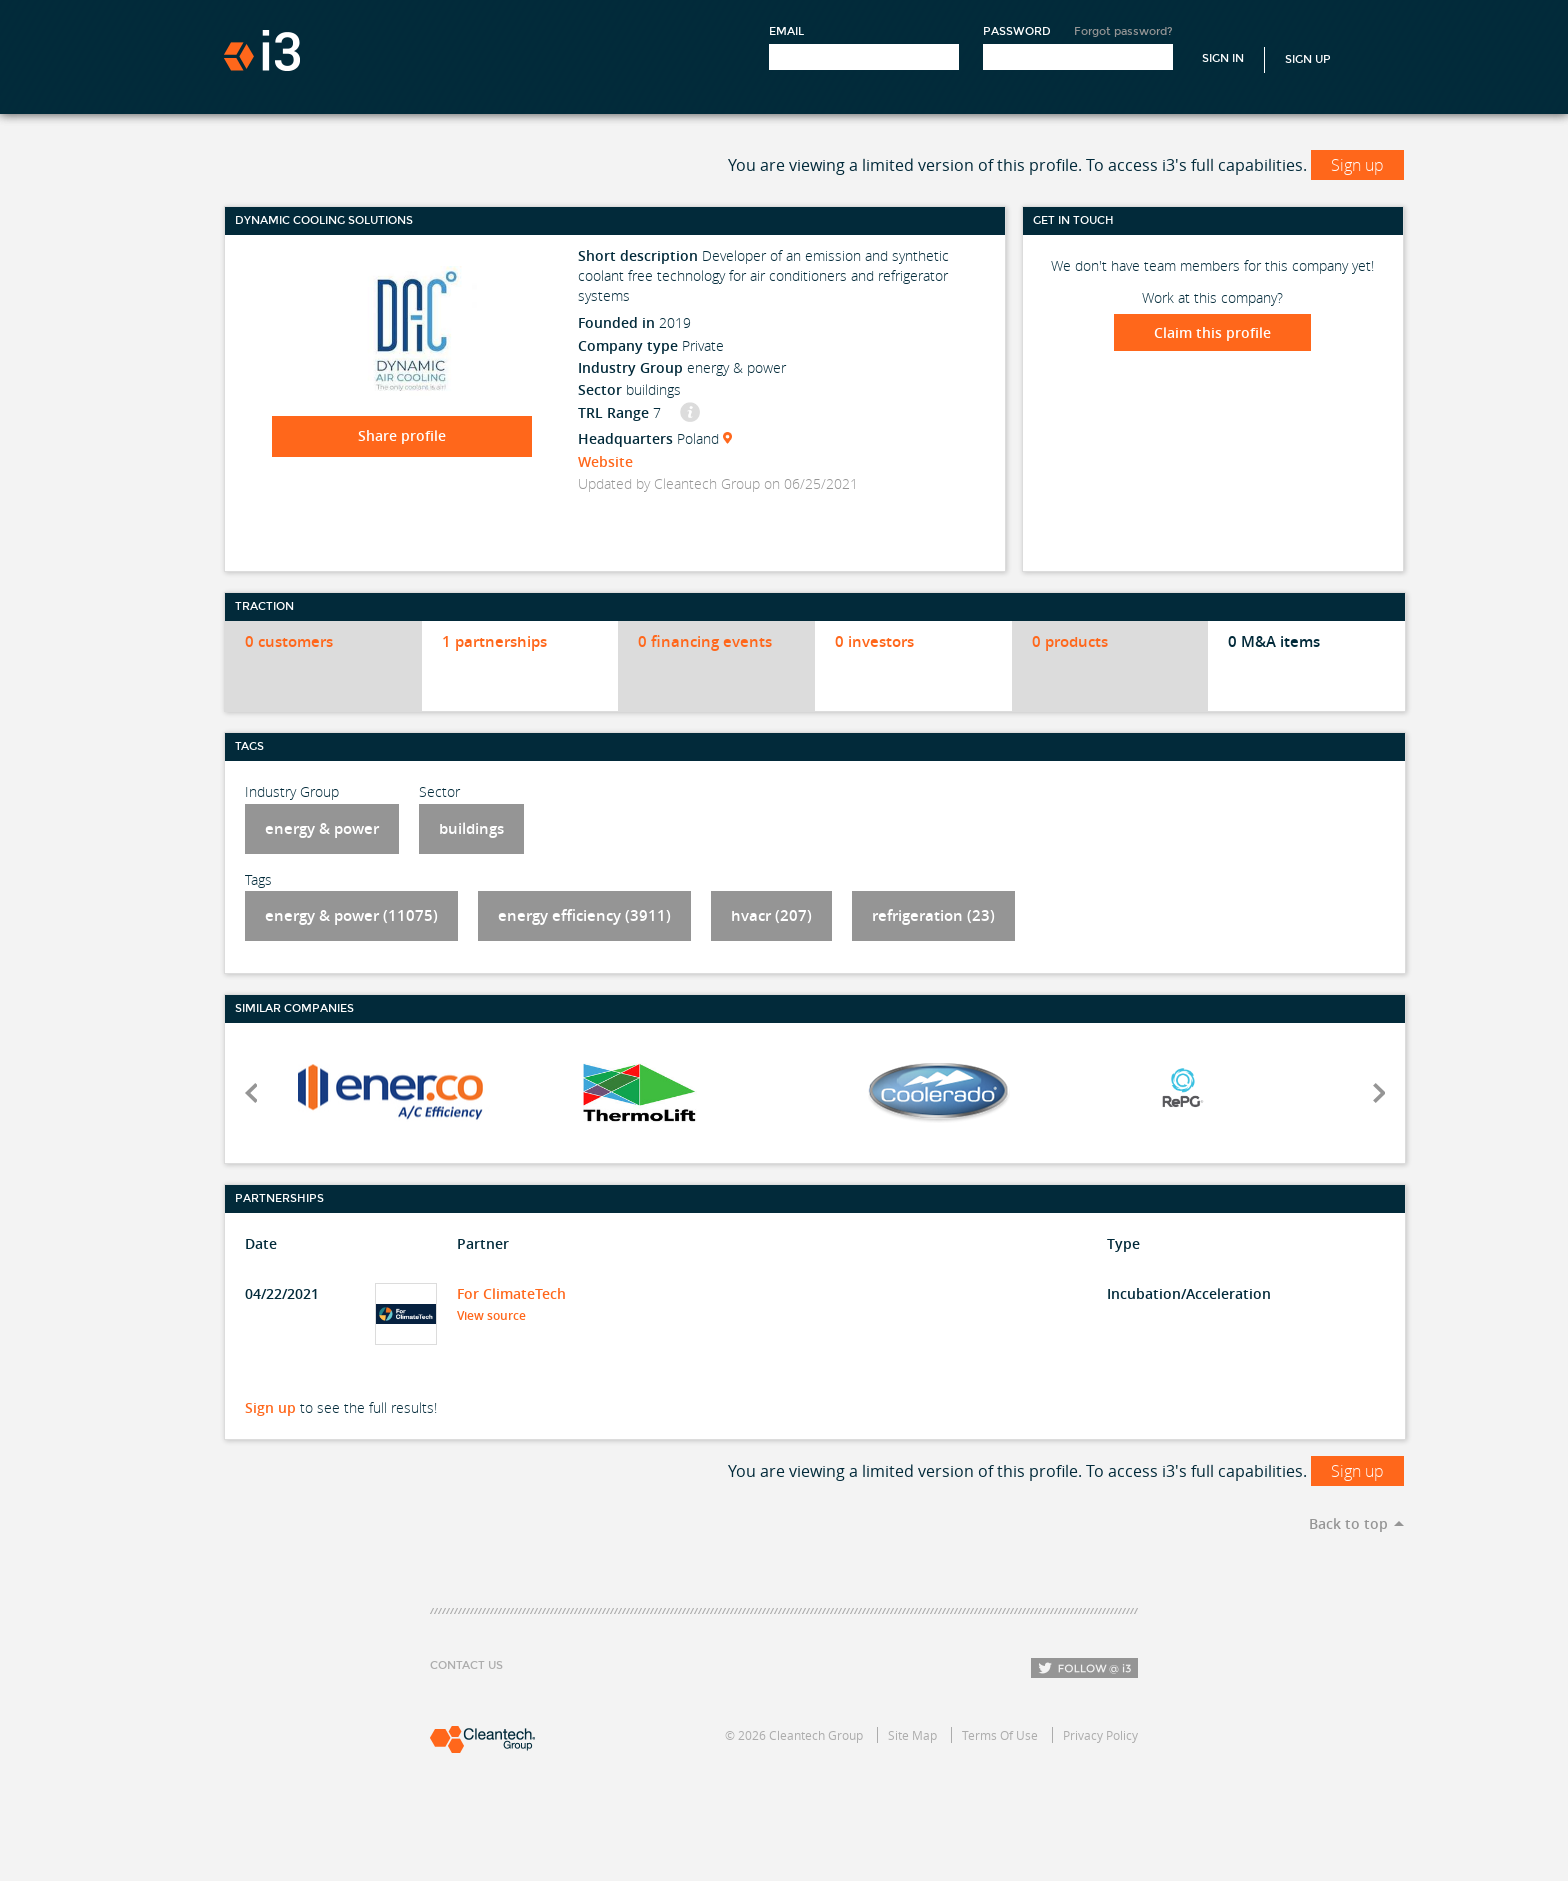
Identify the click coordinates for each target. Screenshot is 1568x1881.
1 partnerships (494, 641)
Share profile (402, 435)
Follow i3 (1084, 1668)
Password (1017, 31)
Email (786, 31)
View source (497, 1315)
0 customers (289, 641)
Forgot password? (1123, 31)
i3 (262, 50)
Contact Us (466, 1665)
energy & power (322, 828)
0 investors (874, 641)
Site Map (912, 1735)
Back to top (1348, 1523)
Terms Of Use (1000, 1735)
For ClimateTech (511, 1293)
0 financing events (705, 641)
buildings (471, 828)
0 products (1070, 641)
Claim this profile (1212, 332)
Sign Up (1308, 59)
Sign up (1357, 165)
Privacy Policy (1100, 1735)
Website (605, 461)
